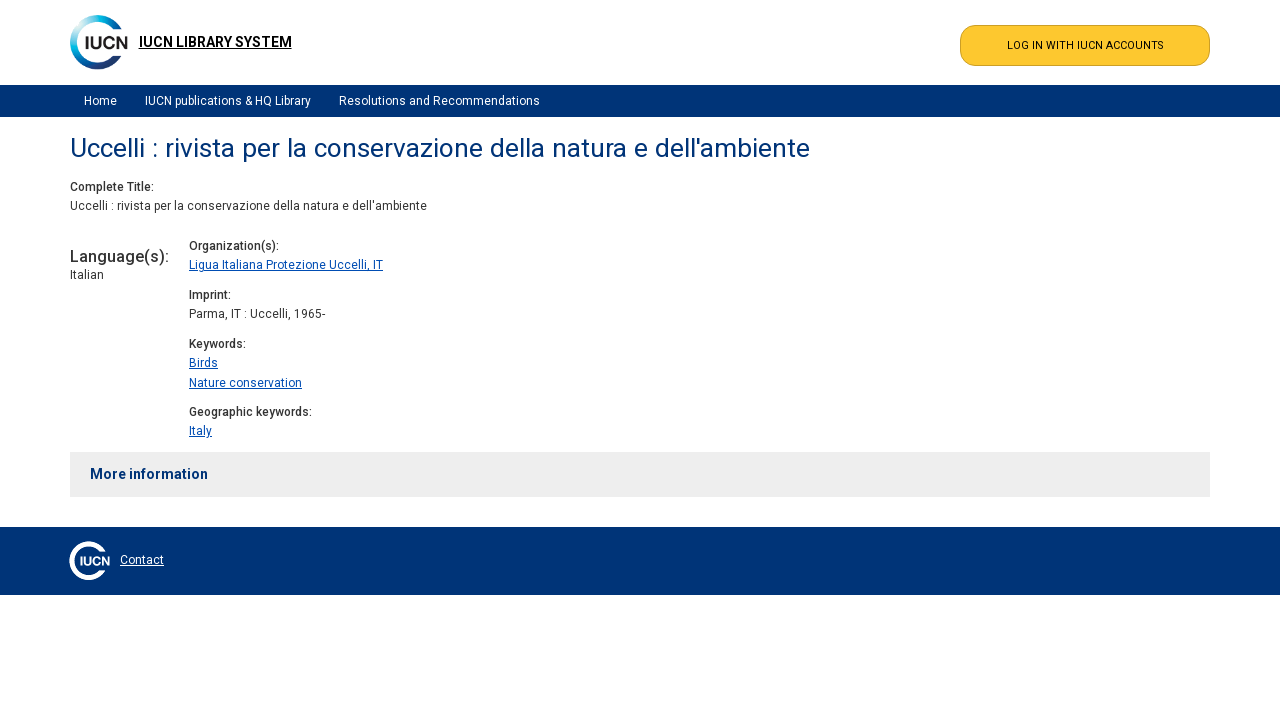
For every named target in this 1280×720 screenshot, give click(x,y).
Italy (200, 431)
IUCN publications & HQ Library (228, 101)
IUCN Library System (215, 42)
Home (100, 101)
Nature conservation (245, 383)
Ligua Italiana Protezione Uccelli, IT (286, 265)
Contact (142, 560)
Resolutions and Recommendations (439, 101)
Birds (203, 363)
